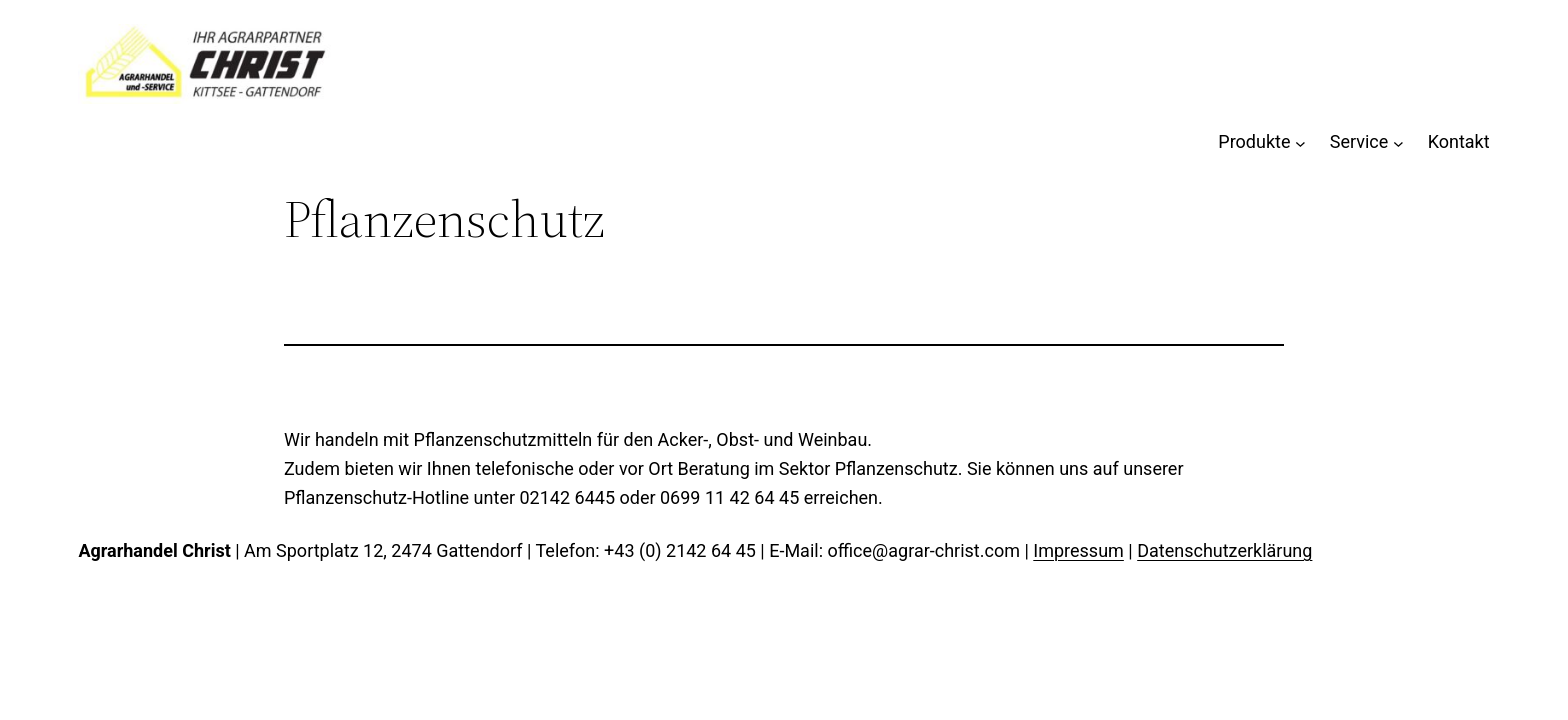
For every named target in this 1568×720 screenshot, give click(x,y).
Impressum (1078, 550)
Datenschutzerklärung (1224, 550)
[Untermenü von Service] (1398, 142)
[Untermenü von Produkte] (1300, 142)
